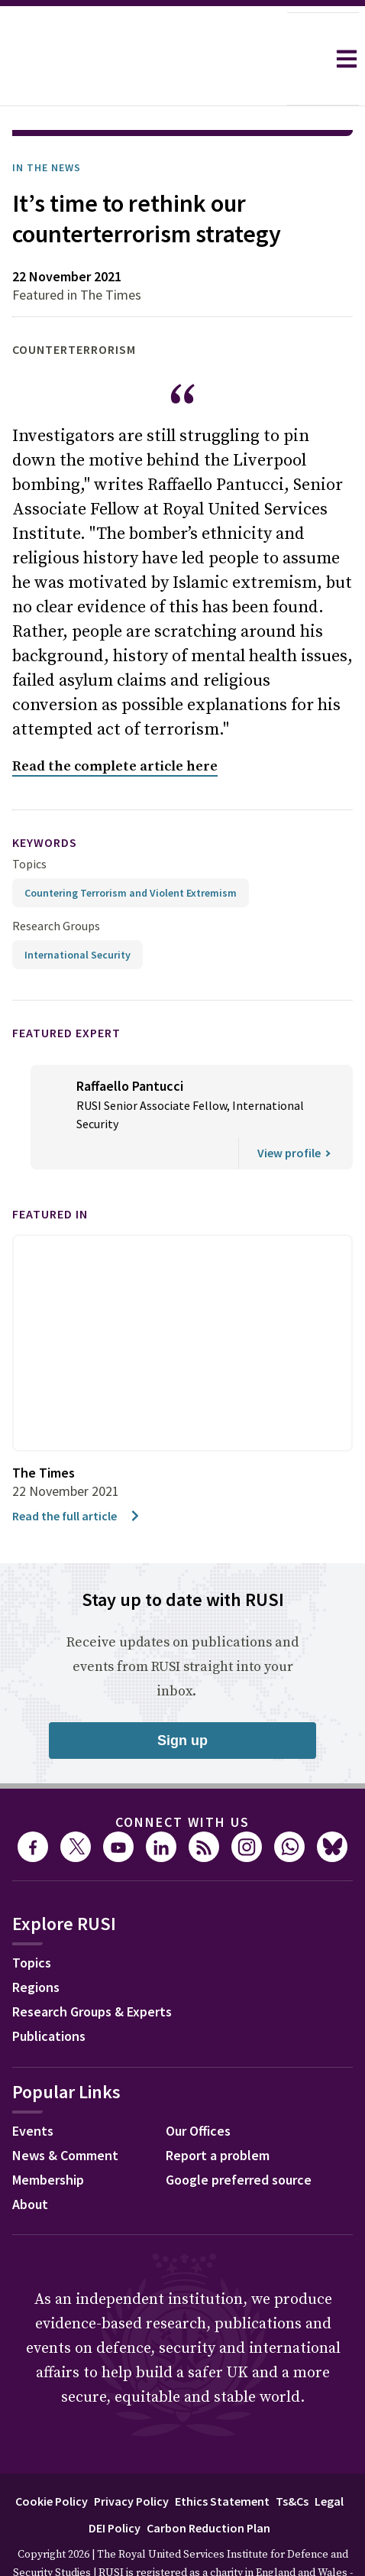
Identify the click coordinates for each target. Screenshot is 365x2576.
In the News (46, 124)
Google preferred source (239, 2137)
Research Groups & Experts (92, 1968)
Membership (48, 2137)
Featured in (50, 1171)
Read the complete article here (115, 723)
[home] (143, 58)
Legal (329, 2458)
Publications (49, 1993)
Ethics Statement (222, 2458)
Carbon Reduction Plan (208, 2485)
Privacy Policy (131, 2458)
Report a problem (218, 2112)
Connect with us (182, 1779)
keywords (44, 799)
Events (32, 2088)
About (30, 2161)
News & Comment (65, 2112)
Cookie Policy (51, 2458)
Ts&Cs (292, 2458)
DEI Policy (115, 2485)
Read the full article (76, 1473)
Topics (29, 821)
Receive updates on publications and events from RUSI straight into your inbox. (182, 1624)
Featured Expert (66, 990)
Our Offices (198, 2088)
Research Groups (56, 883)
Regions (36, 1944)
